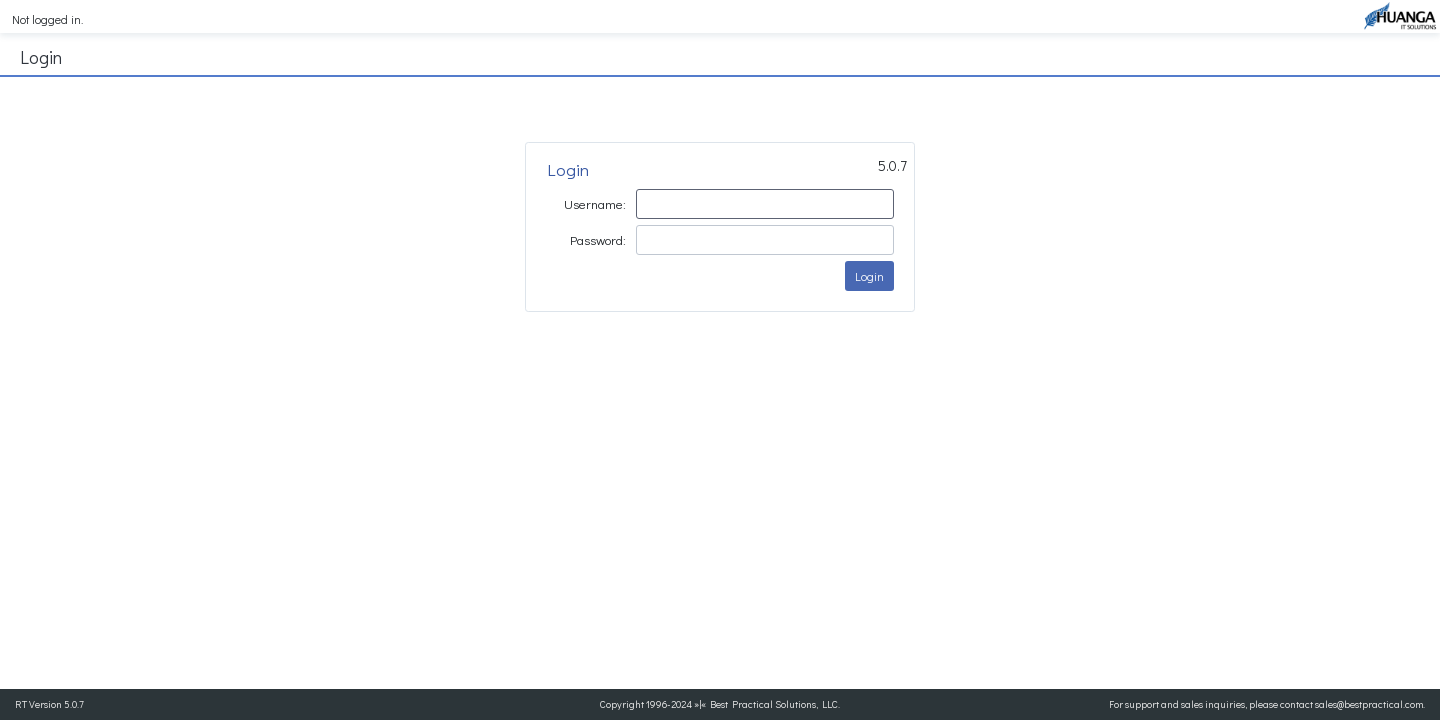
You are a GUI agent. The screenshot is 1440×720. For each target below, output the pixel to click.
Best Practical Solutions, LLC (774, 704)
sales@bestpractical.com (1369, 704)
